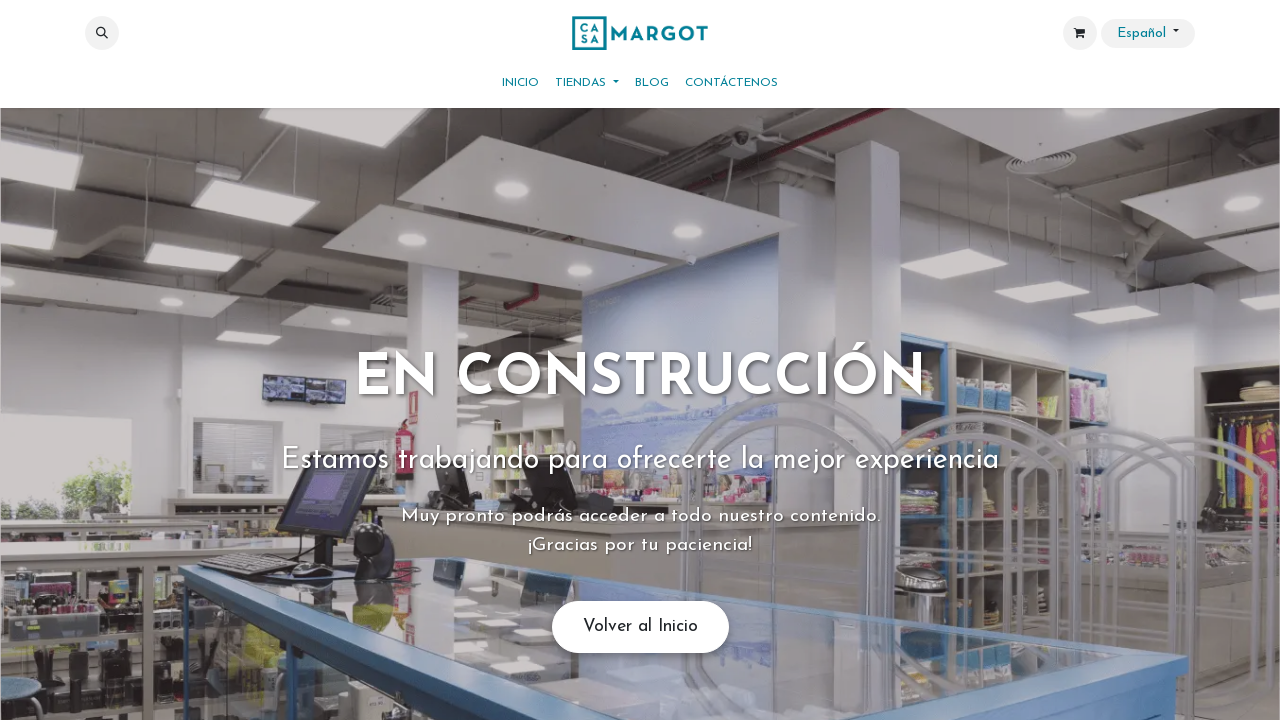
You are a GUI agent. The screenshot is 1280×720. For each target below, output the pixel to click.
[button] (102, 33)
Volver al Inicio (640, 626)
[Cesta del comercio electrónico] (1080, 33)
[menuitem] (520, 83)
